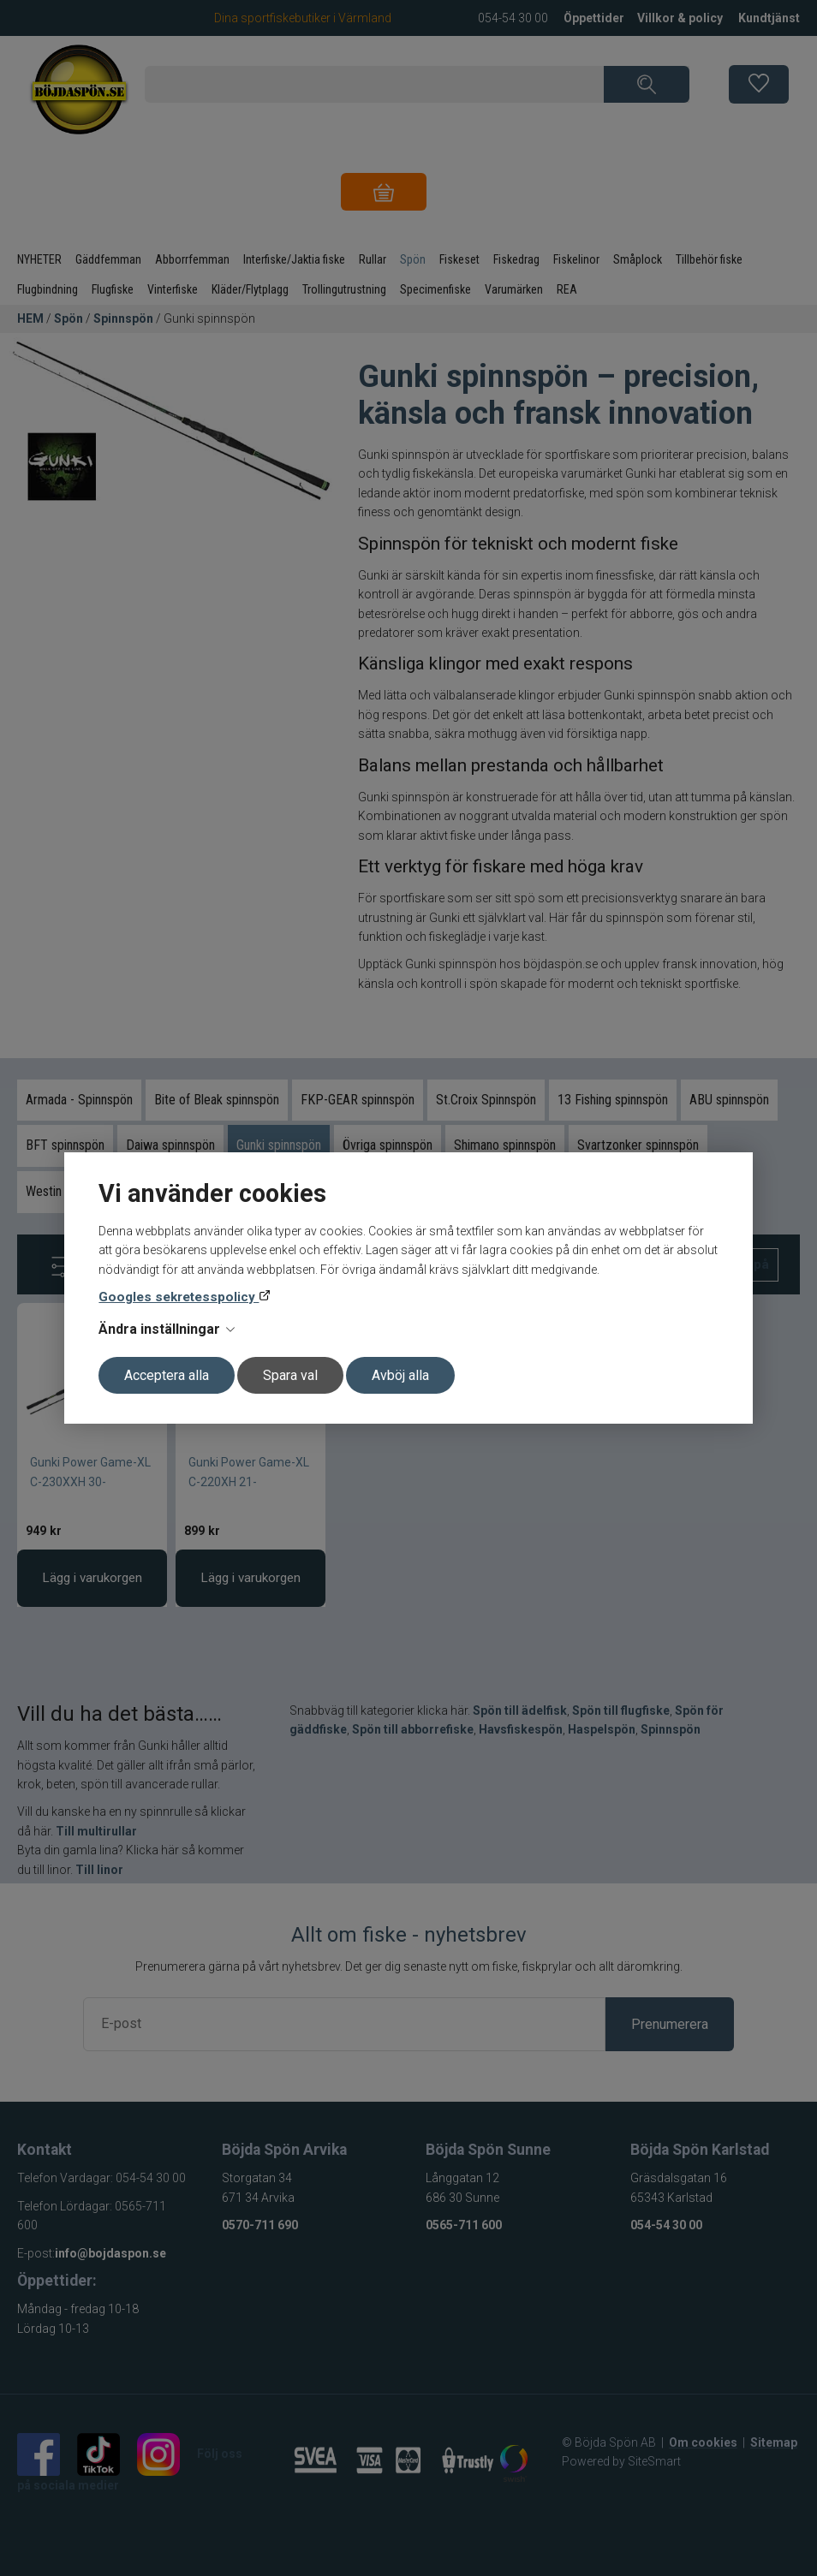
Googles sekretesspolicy (178, 1297)
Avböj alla (400, 1375)
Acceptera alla (166, 1375)
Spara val (290, 1375)
